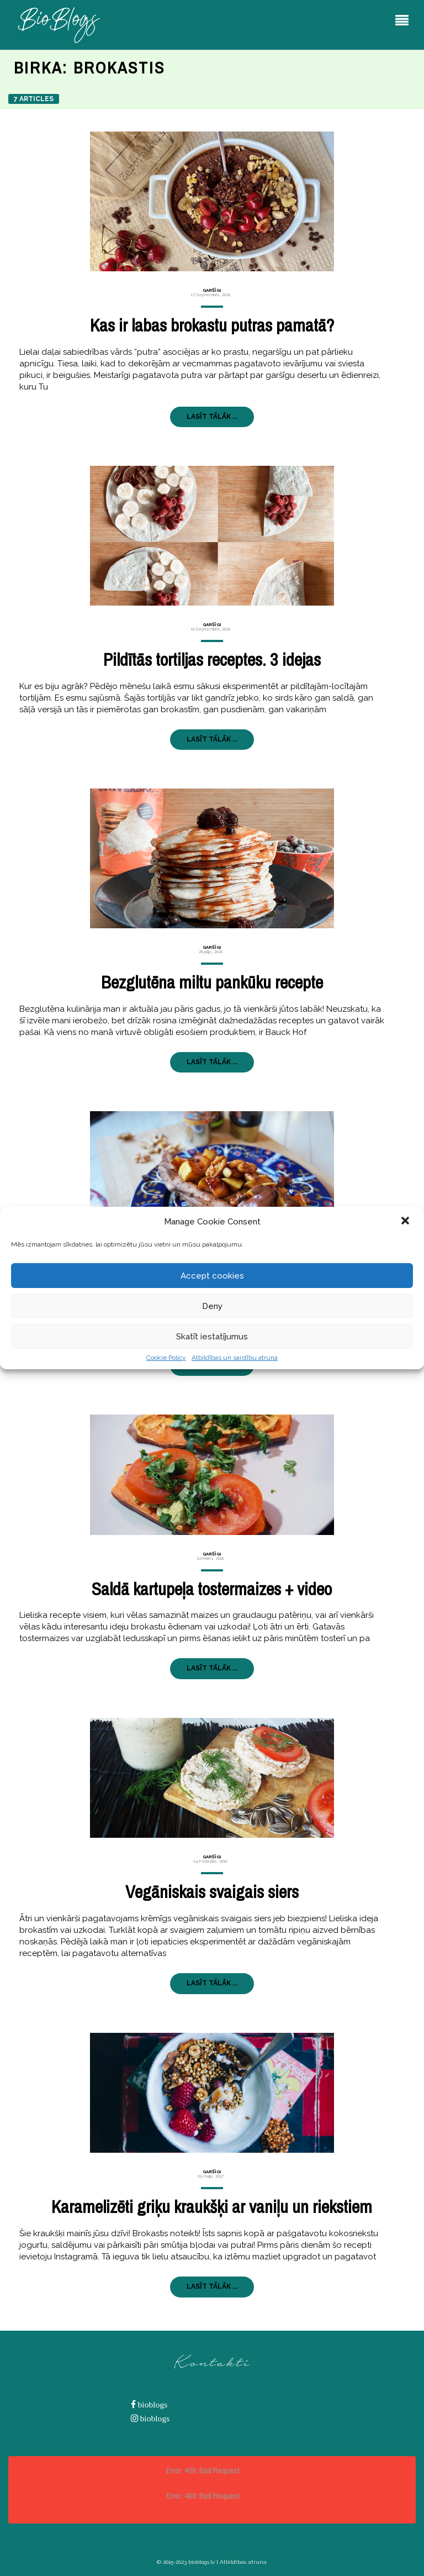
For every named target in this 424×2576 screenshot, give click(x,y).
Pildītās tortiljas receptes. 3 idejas (212, 659)
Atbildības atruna (243, 2562)
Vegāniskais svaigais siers (212, 1892)
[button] (406, 1221)
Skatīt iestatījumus (212, 1337)
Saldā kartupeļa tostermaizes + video (212, 1589)
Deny (212, 1306)
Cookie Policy (166, 1357)
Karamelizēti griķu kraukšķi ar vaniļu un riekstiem (211, 2206)
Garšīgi (212, 290)
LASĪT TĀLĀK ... (212, 416)
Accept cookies (212, 1276)
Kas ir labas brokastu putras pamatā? (212, 325)
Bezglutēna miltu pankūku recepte (212, 982)
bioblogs (152, 2404)
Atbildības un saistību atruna (235, 1357)
